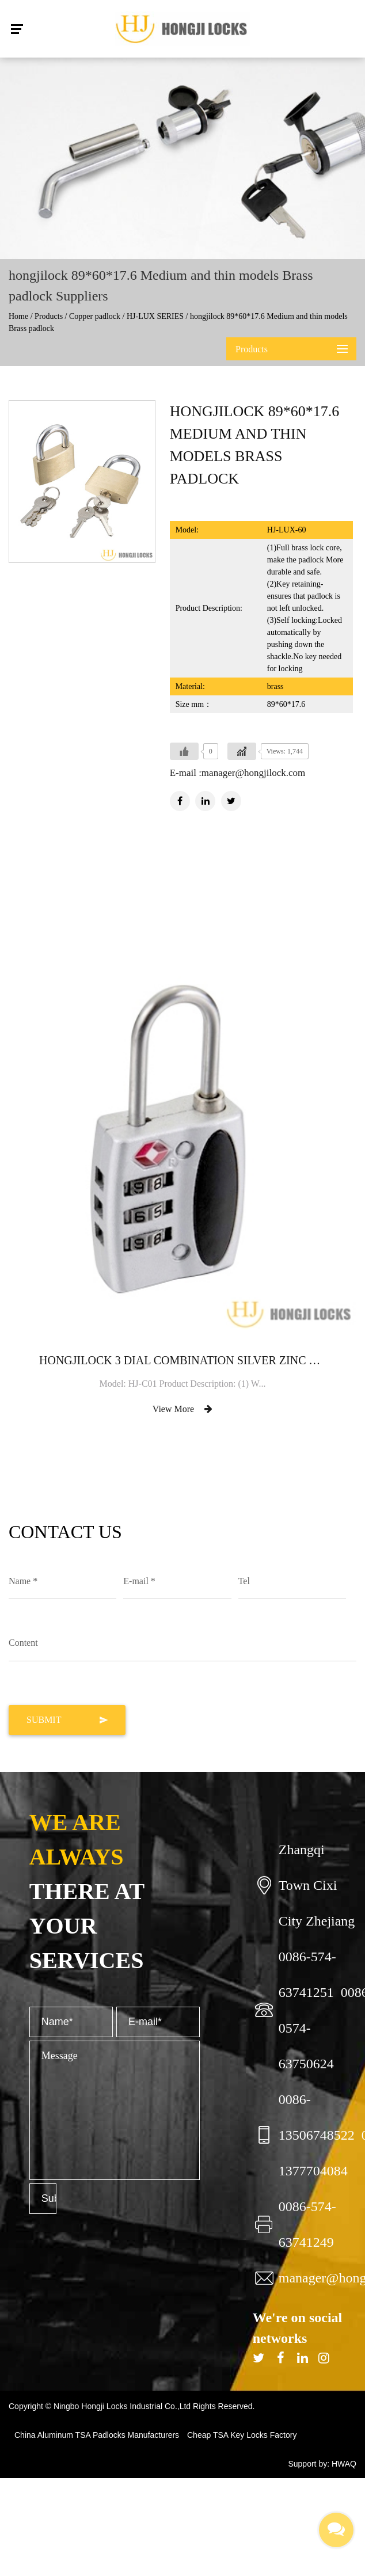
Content (23, 1642)
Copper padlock (94, 316)
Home (18, 316)
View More (182, 1409)
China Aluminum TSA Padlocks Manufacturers (96, 2435)
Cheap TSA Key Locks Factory (241, 2435)
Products (49, 316)
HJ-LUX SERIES (155, 316)
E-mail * (139, 1581)
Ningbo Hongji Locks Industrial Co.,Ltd (123, 2406)
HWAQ (344, 2463)
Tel (244, 1581)
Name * (23, 1581)
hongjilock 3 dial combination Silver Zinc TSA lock (182, 1360)
